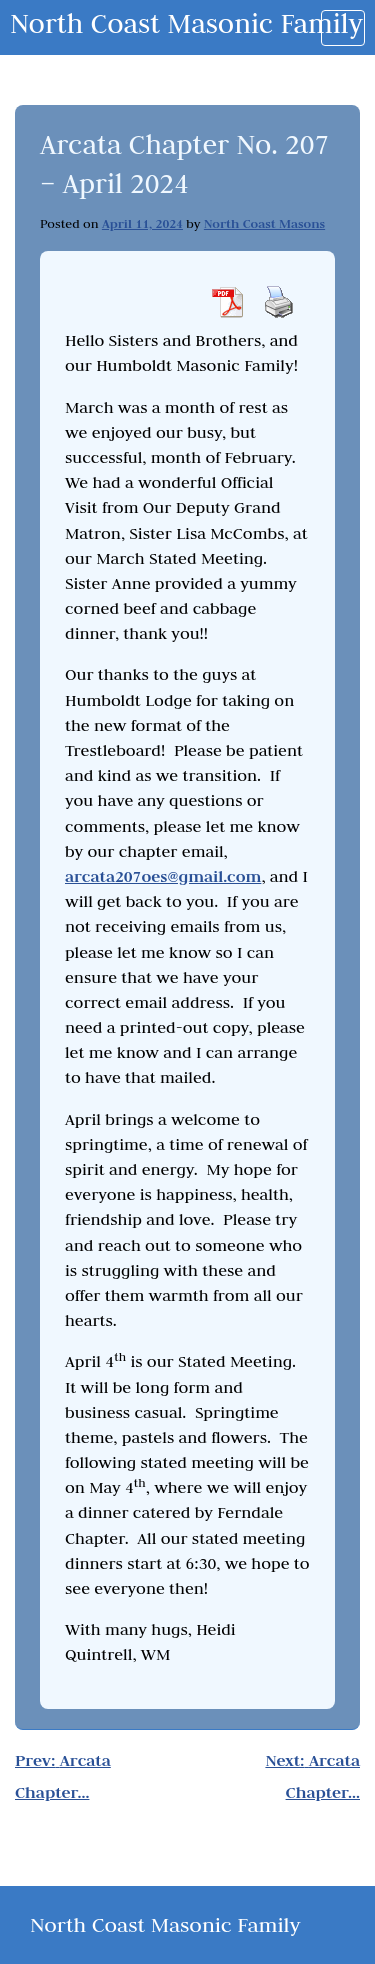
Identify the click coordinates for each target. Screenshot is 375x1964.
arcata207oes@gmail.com (163, 876)
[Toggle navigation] (343, 28)
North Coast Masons (264, 223)
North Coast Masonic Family (186, 23)
